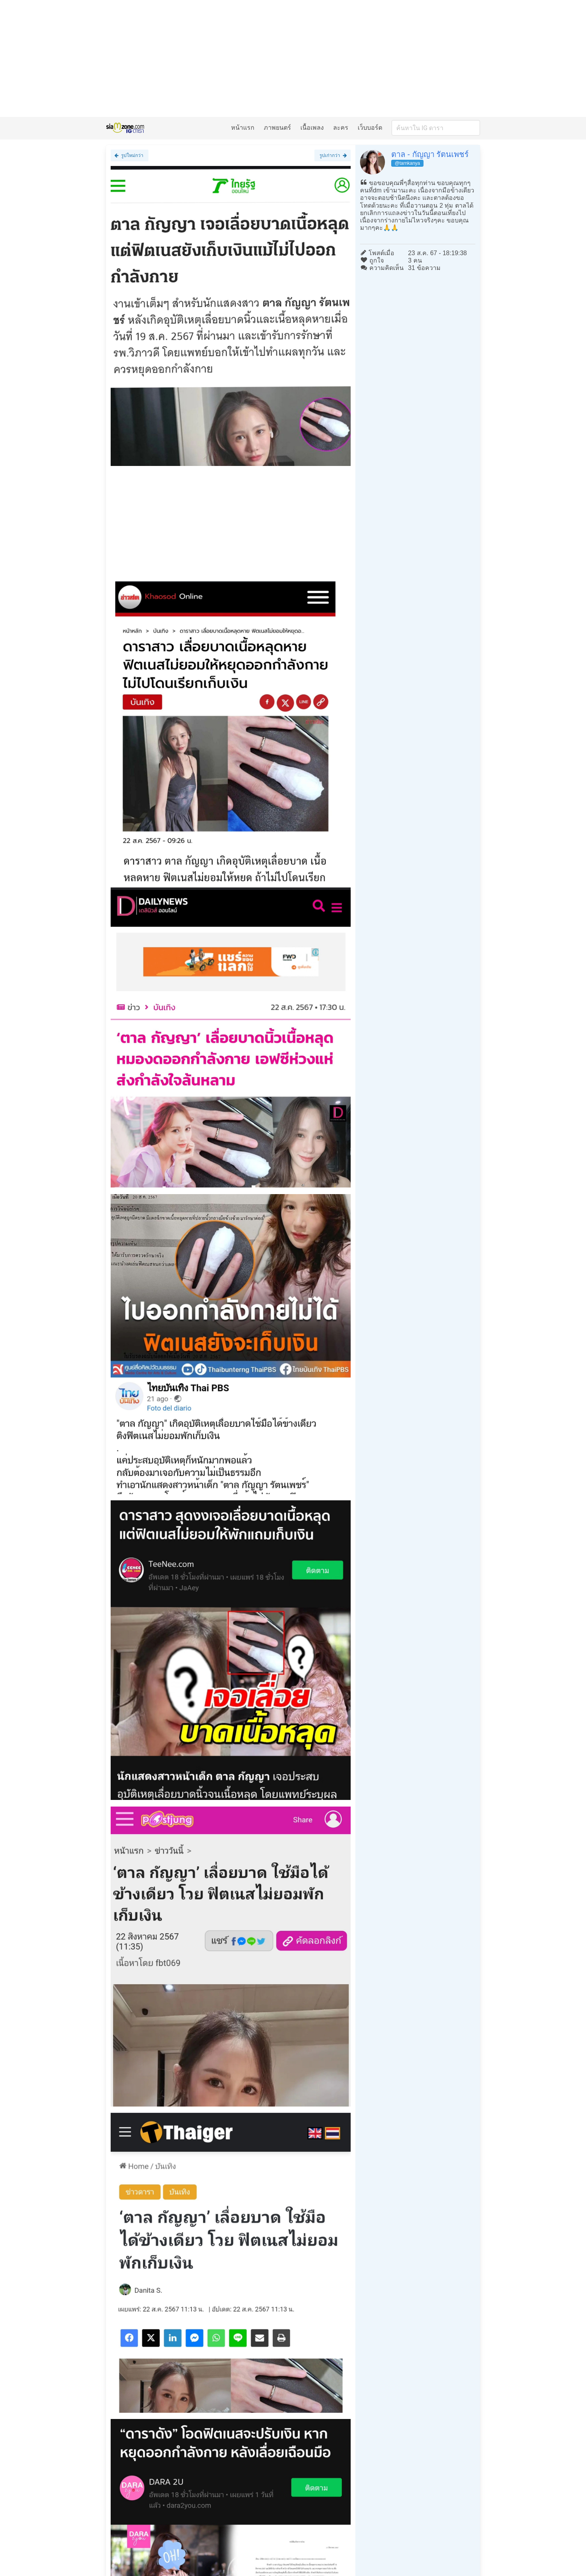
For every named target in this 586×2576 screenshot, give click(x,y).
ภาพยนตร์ (277, 127)
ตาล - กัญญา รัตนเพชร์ (430, 154)
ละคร (340, 127)
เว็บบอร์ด (370, 127)
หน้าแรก (242, 127)
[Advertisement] (293, 58)
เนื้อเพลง (312, 127)
